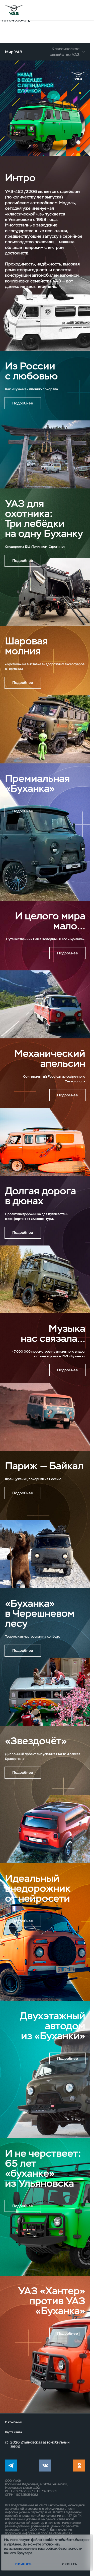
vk (45, 2466)
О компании (13, 2422)
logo (14, 10)
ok (79, 2466)
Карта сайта (13, 2432)
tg (11, 2466)
